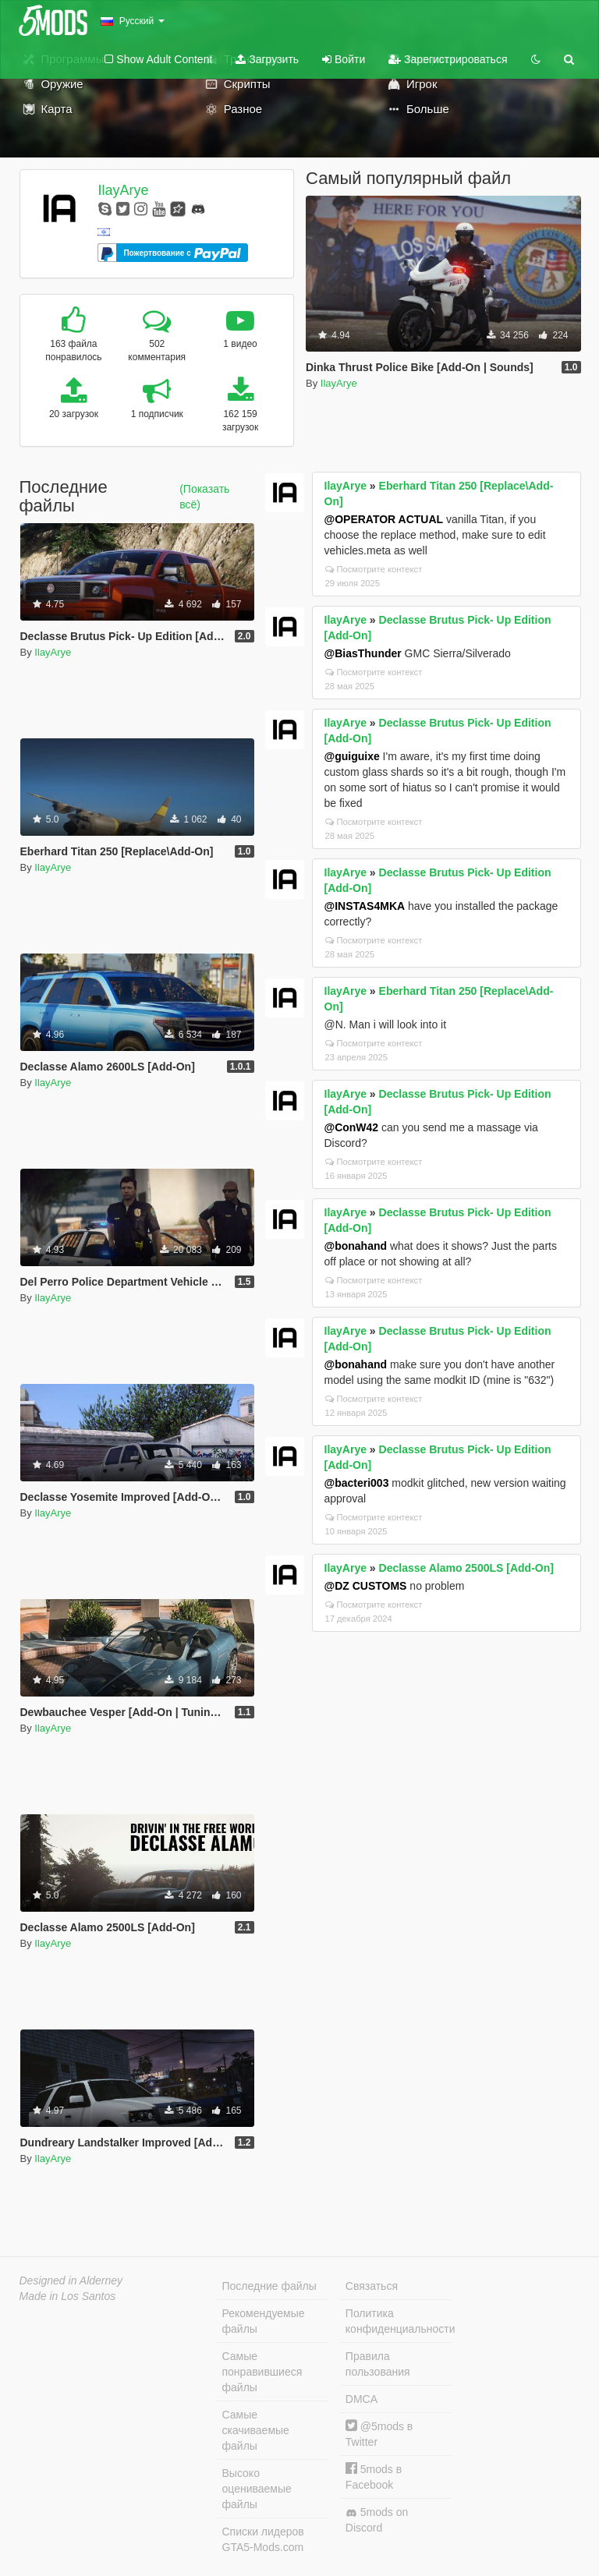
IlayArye (122, 190)
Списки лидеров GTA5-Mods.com (263, 2539)
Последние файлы (269, 2286)
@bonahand (356, 1246)
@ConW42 (351, 1127)
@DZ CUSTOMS (365, 1586)
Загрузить (267, 59)
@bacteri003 (356, 1483)
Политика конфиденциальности (399, 2321)
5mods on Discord (377, 2520)
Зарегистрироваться (447, 59)
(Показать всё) (204, 497)
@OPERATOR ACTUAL (384, 519)
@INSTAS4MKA (365, 906)
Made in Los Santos (67, 2296)
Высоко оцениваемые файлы (257, 2489)
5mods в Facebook (374, 2476)
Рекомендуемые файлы (263, 2321)
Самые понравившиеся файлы (262, 2372)
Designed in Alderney (71, 2280)
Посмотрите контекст (374, 569)
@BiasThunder (363, 653)
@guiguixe (352, 756)
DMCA (361, 2399)
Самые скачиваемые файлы (255, 2430)
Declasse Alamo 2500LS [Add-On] (466, 1568)
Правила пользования (378, 2364)
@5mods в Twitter (379, 2433)
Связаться (372, 2286)
